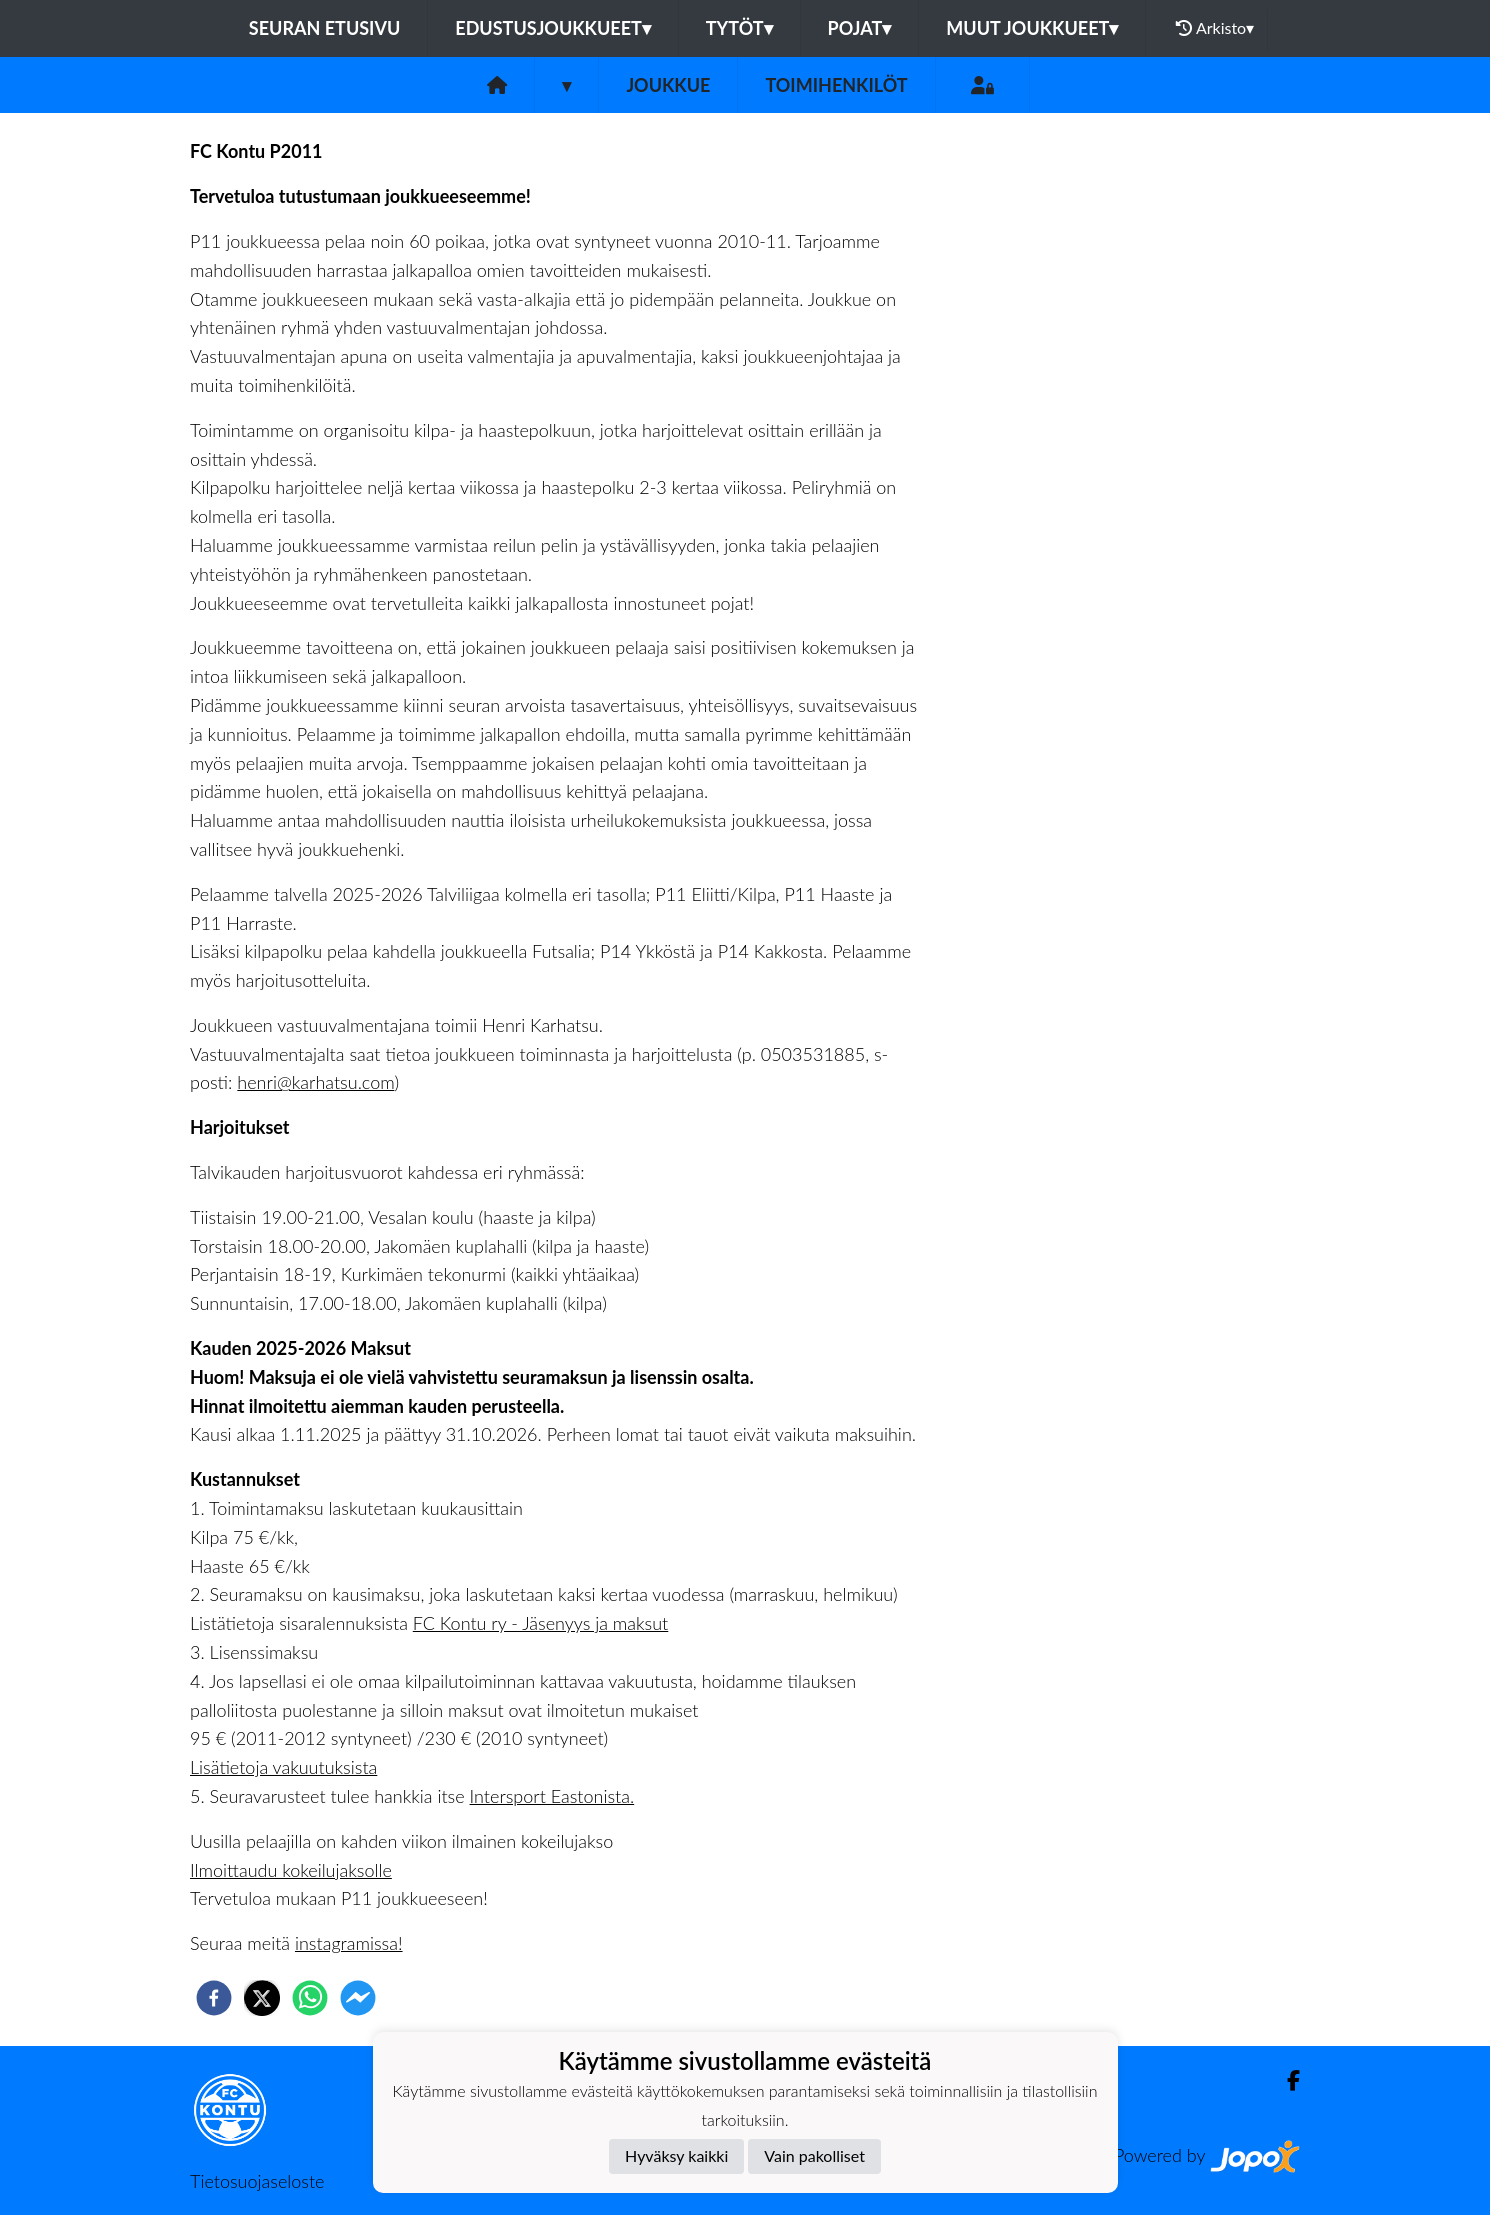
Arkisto (1215, 28)
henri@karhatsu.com (315, 1082)
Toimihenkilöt (836, 85)
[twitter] (262, 1998)
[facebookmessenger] (358, 1998)
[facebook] (214, 1998)
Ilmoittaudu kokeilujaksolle (291, 1870)
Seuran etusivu (325, 28)
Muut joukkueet (1032, 28)
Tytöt (739, 28)
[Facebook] (1285, 2080)
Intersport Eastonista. (552, 1796)
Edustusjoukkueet (552, 28)
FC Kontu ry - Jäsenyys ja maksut (541, 1623)
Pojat (860, 28)
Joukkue (668, 85)
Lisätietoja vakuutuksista (283, 1767)
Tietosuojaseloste (257, 2181)
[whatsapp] (310, 1998)
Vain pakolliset (814, 2155)
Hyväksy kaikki (676, 2155)
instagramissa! (349, 1943)
